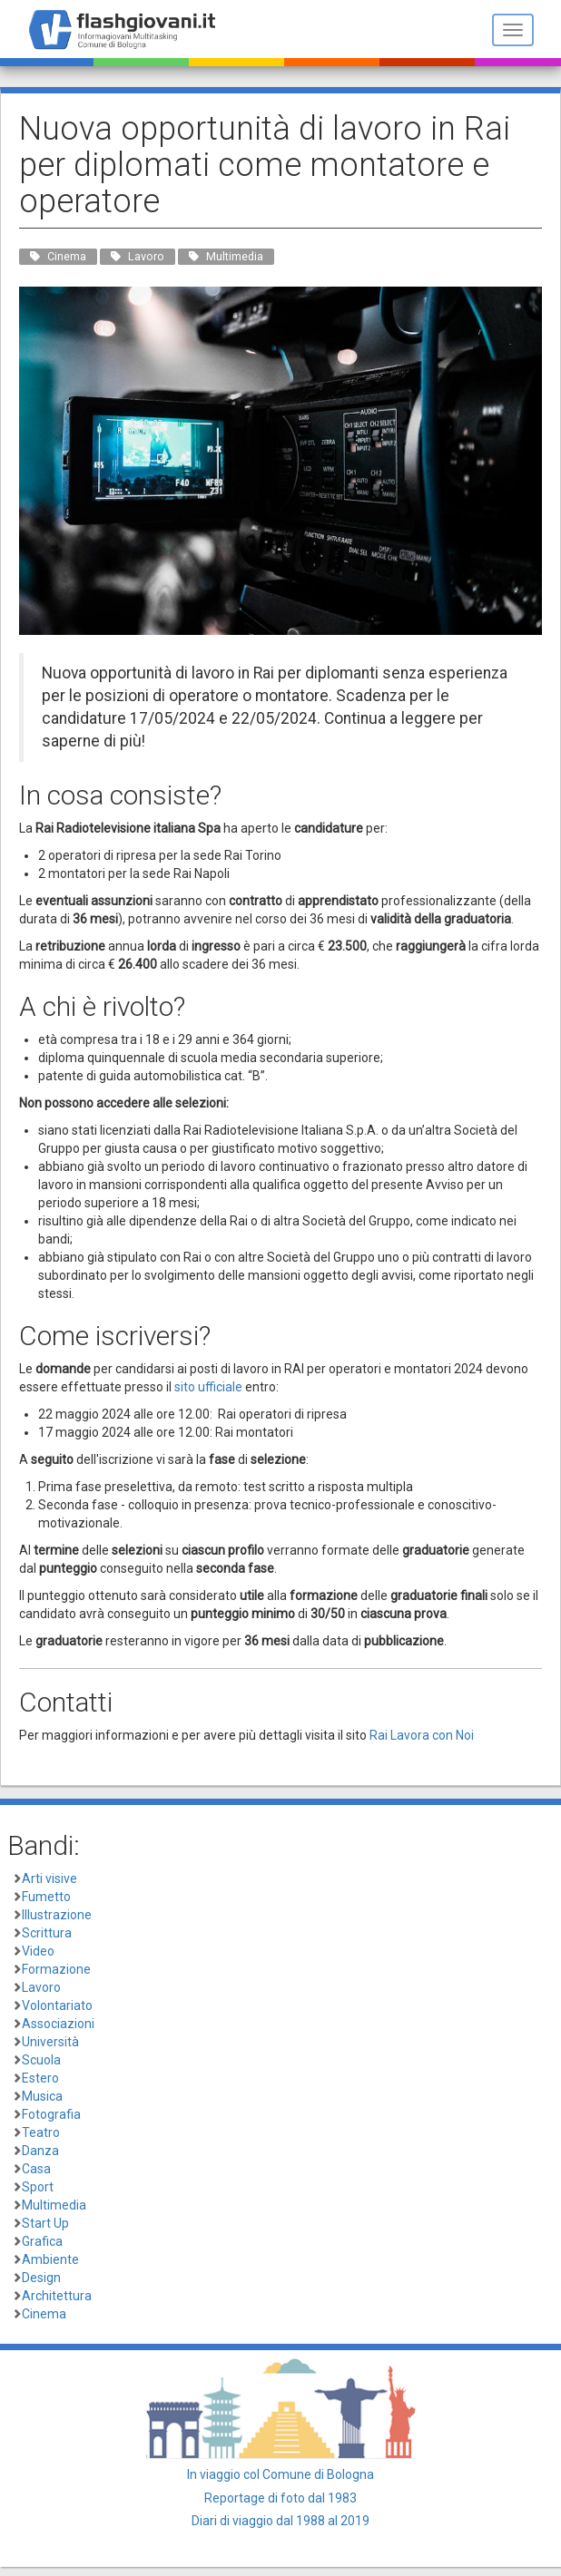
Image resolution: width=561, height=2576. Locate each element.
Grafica (42, 2241)
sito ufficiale (208, 1387)
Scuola (41, 2060)
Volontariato (57, 2005)
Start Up (45, 2223)
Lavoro (41, 1987)
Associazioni (58, 2023)
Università (50, 2041)
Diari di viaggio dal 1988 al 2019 (280, 2520)
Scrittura (47, 1933)
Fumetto (46, 1896)
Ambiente (50, 2259)
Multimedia (54, 2205)
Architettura (57, 2295)
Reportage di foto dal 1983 (280, 2498)
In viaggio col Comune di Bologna (280, 2474)
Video (38, 1951)
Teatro (41, 2132)
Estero (40, 2078)
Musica (42, 2096)
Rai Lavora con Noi (421, 1735)
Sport (38, 2187)
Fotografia (51, 2114)
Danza (40, 2150)
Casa (36, 2168)
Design (41, 2277)
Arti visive (49, 1878)
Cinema (44, 2314)
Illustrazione (57, 1915)
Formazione (56, 1969)
